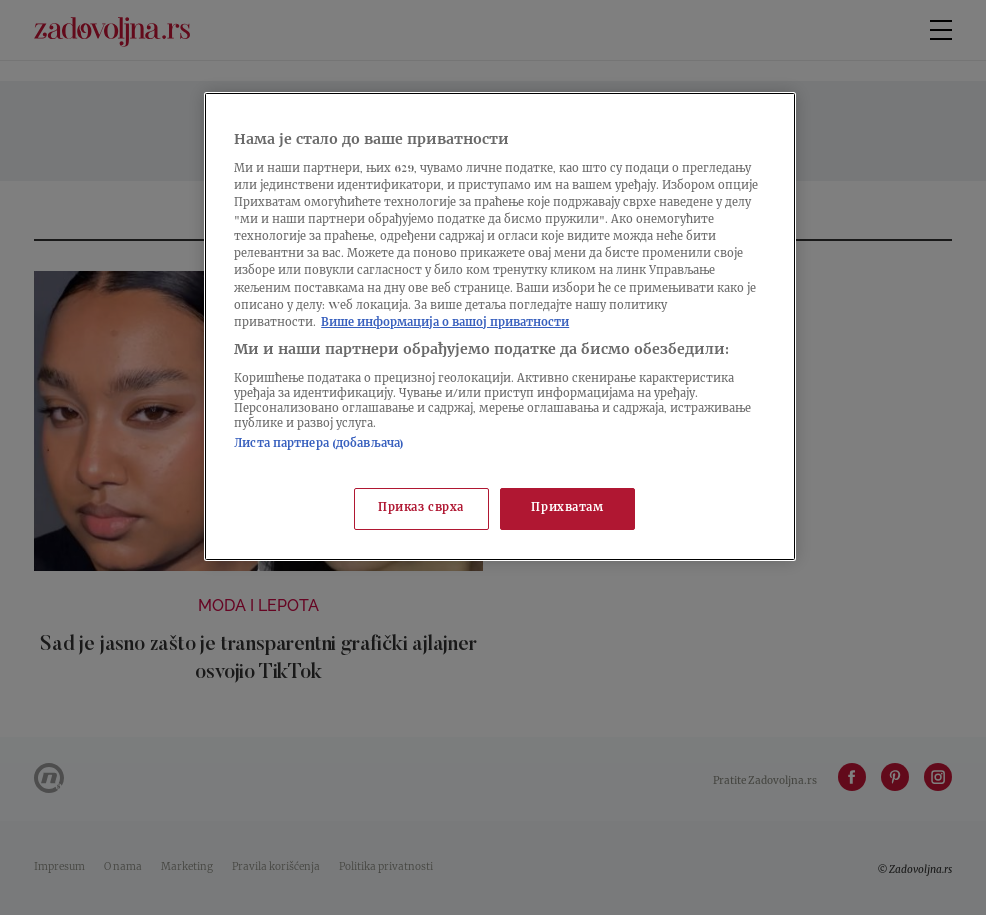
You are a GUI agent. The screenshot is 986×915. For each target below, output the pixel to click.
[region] (500, 326)
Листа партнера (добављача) (319, 444)
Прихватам (567, 508)
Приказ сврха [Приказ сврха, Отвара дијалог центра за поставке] (421, 508)
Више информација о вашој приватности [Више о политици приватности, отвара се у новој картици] (445, 323)
